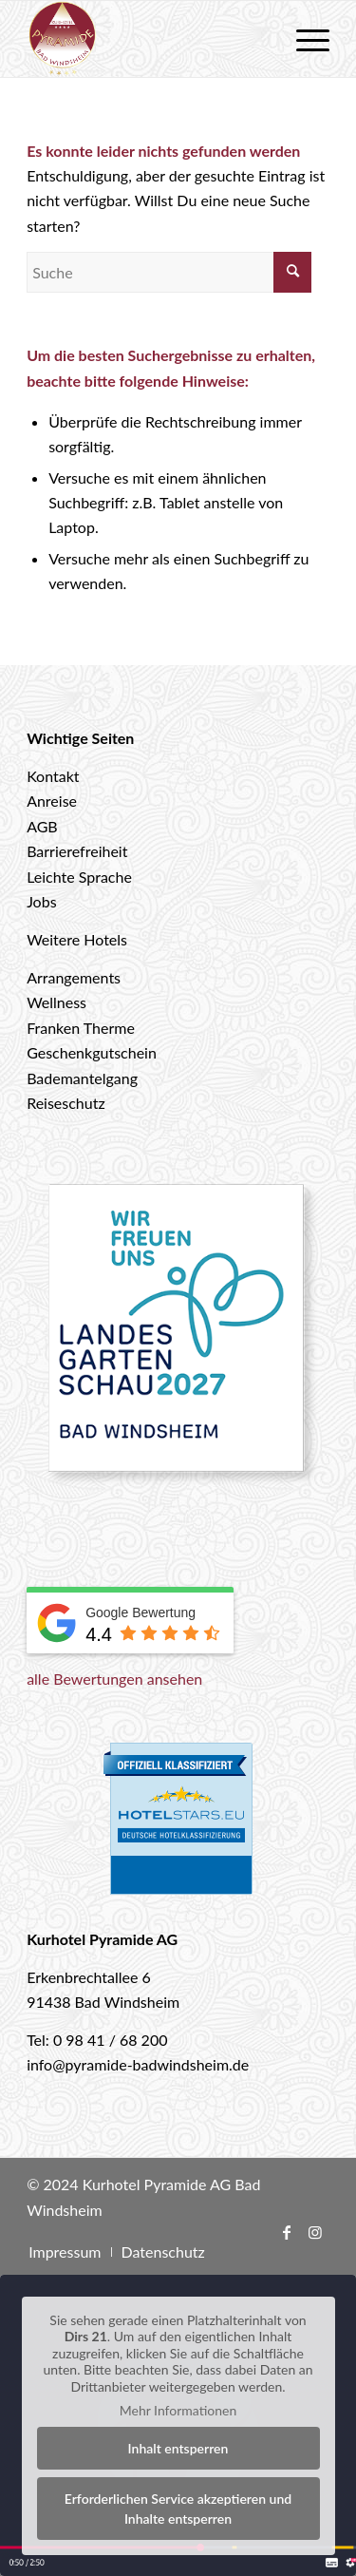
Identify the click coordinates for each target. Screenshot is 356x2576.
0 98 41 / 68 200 (110, 2040)
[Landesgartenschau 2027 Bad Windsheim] (178, 1339)
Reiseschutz (66, 1103)
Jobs (41, 901)
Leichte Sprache (79, 877)
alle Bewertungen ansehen (114, 1679)
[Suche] (169, 272)
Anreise (52, 801)
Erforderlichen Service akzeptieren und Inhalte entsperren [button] (178, 2508)
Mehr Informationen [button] (178, 2410)
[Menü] (303, 39)
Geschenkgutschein (92, 1052)
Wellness (56, 1002)
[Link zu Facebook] (286, 2232)
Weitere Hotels (77, 939)
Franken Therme (81, 1028)
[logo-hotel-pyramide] (148, 39)
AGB (42, 826)
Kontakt (53, 776)
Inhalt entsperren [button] (178, 2448)
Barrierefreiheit (77, 851)
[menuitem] (303, 39)
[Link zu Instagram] (315, 2232)
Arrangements (74, 977)
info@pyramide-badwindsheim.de (138, 2064)
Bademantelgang (82, 1078)
